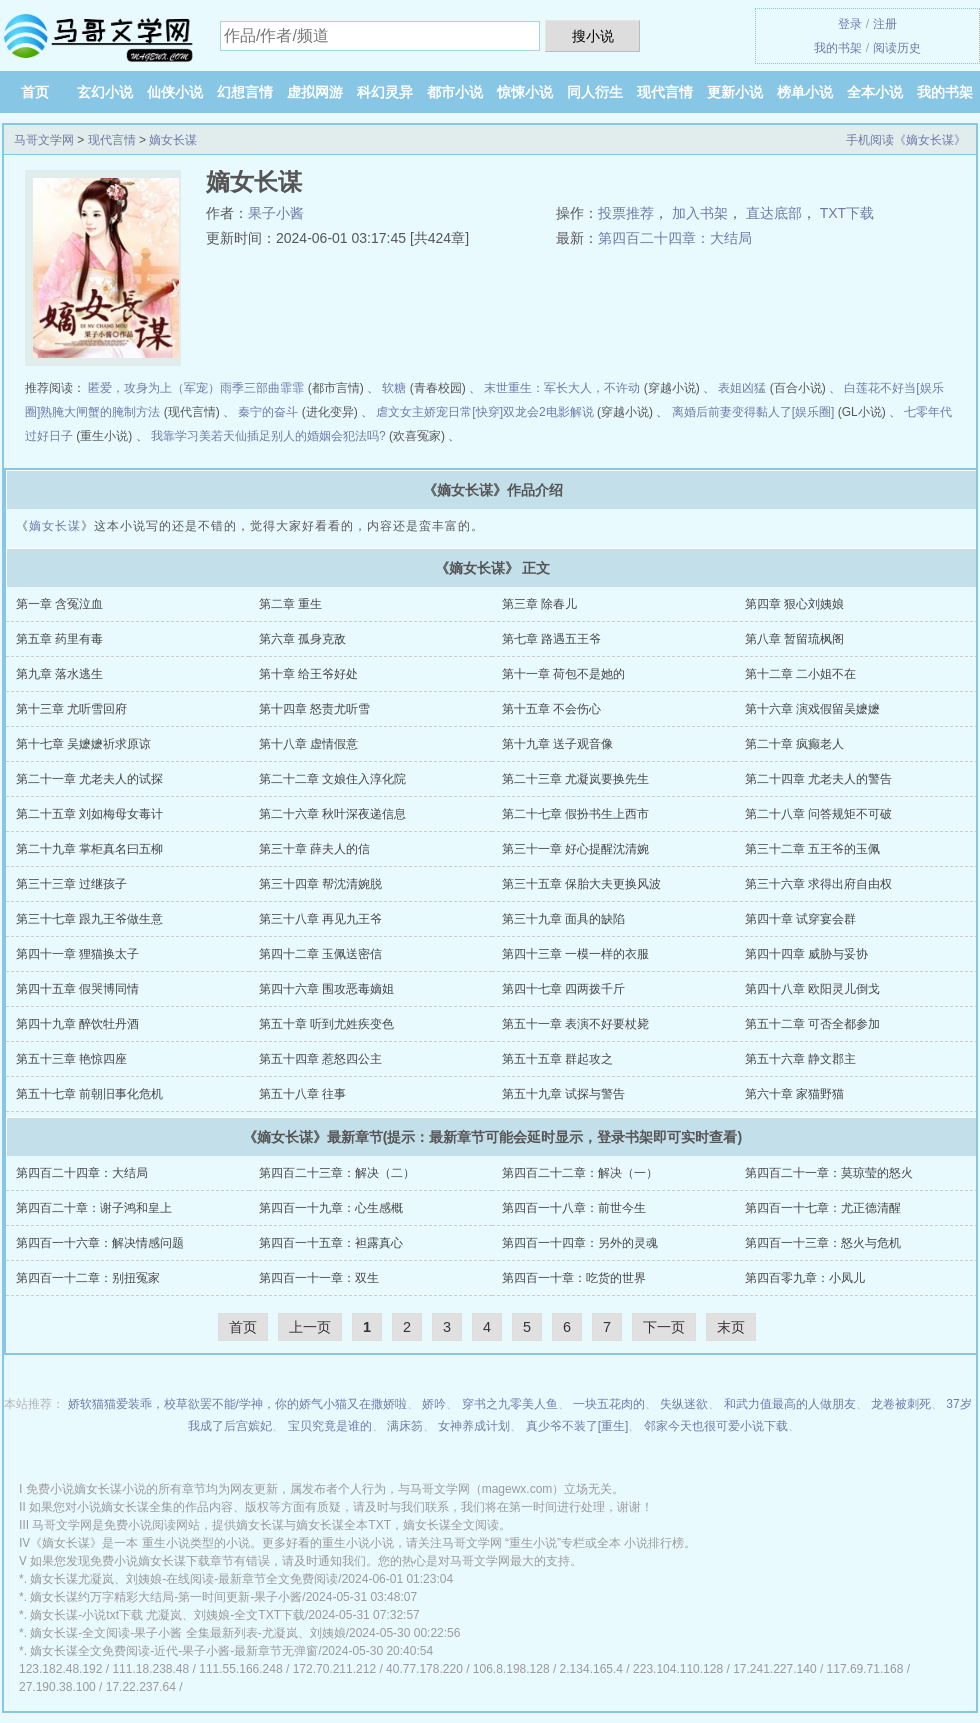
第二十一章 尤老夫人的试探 (89, 779)
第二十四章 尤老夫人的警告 (818, 779)
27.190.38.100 (57, 1687)
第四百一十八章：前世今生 (574, 1208)
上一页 (310, 1327)
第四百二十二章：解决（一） (580, 1173)
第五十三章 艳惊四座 (71, 1059)
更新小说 (735, 92)
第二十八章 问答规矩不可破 (818, 814)
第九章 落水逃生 (59, 674)
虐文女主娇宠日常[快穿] (439, 412)
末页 (731, 1327)
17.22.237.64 (141, 1687)
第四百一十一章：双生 (319, 1278)
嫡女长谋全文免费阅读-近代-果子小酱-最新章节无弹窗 (174, 1651)
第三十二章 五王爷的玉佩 (812, 849)
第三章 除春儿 (539, 604)
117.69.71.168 (865, 1669)
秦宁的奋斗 (268, 412)
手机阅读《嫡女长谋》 (906, 140)
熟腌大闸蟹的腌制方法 (100, 412)
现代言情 (665, 92)
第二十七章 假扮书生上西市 (575, 814)
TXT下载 (847, 213)
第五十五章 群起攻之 (557, 1059)
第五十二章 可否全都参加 (812, 1024)
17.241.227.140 (774, 1669)
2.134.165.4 (591, 1669)
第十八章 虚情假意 (308, 744)
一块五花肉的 (609, 1404)
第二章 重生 (290, 604)
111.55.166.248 (240, 1669)
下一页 (664, 1327)
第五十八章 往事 (302, 1094)
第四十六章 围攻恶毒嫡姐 (326, 989)
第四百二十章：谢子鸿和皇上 (94, 1208)
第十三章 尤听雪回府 (71, 709)
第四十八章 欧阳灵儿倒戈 (812, 989)
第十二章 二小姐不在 (800, 674)
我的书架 (838, 48)
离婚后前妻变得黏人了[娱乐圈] (753, 412)
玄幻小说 (105, 92)
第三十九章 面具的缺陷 (563, 919)
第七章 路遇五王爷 (551, 639)
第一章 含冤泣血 (59, 604)
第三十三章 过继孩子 (71, 884)
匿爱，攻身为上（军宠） (154, 388)
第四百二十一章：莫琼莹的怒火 (829, 1173)
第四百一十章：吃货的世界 (574, 1278)
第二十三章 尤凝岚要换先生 (575, 779)
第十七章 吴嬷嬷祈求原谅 (83, 744)
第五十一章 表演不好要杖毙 (575, 1024)
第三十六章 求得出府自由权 (818, 884)
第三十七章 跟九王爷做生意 (89, 919)
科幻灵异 (385, 92)
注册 (885, 24)
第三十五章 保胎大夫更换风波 (581, 884)
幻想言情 (245, 92)
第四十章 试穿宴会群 (800, 919)
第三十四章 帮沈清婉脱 (320, 884)
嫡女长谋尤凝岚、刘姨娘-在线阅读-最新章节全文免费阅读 (184, 1579)
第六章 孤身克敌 (302, 639)
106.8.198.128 (511, 1669)
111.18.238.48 (150, 1669)
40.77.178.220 (424, 1669)
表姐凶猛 (742, 388)
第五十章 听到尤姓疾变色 (326, 1024)
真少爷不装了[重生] (577, 1426)
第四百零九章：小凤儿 (805, 1278)
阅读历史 (897, 48)
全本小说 (875, 92)
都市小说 (455, 92)
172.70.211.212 (334, 1669)
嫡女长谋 (173, 140)
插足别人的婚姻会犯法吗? (316, 436)
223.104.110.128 (678, 1669)
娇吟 (434, 1404)
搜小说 (593, 36)
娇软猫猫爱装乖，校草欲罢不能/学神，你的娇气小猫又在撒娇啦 (237, 1404)
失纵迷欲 (684, 1404)
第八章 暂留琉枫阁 (794, 639)
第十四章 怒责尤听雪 (314, 709)
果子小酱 (276, 213)
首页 (35, 92)
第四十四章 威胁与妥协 (806, 954)
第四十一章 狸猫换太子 (77, 954)
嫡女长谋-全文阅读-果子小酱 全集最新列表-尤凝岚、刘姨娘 (187, 1633)
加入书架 (700, 213)
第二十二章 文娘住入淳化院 (332, 779)
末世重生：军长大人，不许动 (562, 388)
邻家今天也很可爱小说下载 (716, 1426)
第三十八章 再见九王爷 (320, 919)
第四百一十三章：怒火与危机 (823, 1243)
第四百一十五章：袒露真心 (331, 1243)
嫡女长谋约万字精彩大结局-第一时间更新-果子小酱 (166, 1597)
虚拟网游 (315, 92)
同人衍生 (595, 92)
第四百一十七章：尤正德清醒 (823, 1208)
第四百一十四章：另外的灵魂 (580, 1243)
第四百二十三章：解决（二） (337, 1173)
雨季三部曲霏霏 (262, 388)
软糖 (394, 388)
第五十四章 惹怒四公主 (320, 1059)
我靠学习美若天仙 (199, 436)
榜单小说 (805, 92)
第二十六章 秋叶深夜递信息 (332, 814)
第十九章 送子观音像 (557, 744)
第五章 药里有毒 (59, 639)
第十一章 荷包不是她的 (563, 674)
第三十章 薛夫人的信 (314, 849)
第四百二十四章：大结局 (675, 238)
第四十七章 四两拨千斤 (563, 989)
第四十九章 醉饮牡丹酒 (77, 1024)
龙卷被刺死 (901, 1404)
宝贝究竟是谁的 (330, 1426)
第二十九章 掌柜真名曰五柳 (89, 849)
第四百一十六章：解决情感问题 (100, 1243)
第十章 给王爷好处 (308, 674)
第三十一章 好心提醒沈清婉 (575, 849)
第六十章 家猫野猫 (794, 1094)
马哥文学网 (44, 140)
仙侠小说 (175, 92)
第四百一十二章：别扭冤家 (88, 1278)
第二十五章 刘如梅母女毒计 (89, 814)
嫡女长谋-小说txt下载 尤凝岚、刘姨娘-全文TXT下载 (167, 1615)
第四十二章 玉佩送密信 (320, 954)
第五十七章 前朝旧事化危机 (89, 1094)
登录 (850, 24)
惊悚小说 (525, 92)
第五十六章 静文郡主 (800, 1059)
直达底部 (774, 213)
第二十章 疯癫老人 (794, 744)
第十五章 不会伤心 (551, 709)
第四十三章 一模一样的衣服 (575, 954)
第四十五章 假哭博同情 (77, 989)
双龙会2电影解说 (548, 412)
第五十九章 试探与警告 (563, 1094)
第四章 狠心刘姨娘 (794, 604)
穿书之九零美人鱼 (510, 1404)
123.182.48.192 (60, 1669)
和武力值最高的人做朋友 (790, 1404)
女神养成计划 (474, 1426)
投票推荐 (626, 213)
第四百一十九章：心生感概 (331, 1208)
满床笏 (405, 1426)
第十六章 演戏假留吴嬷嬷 (812, 709)
